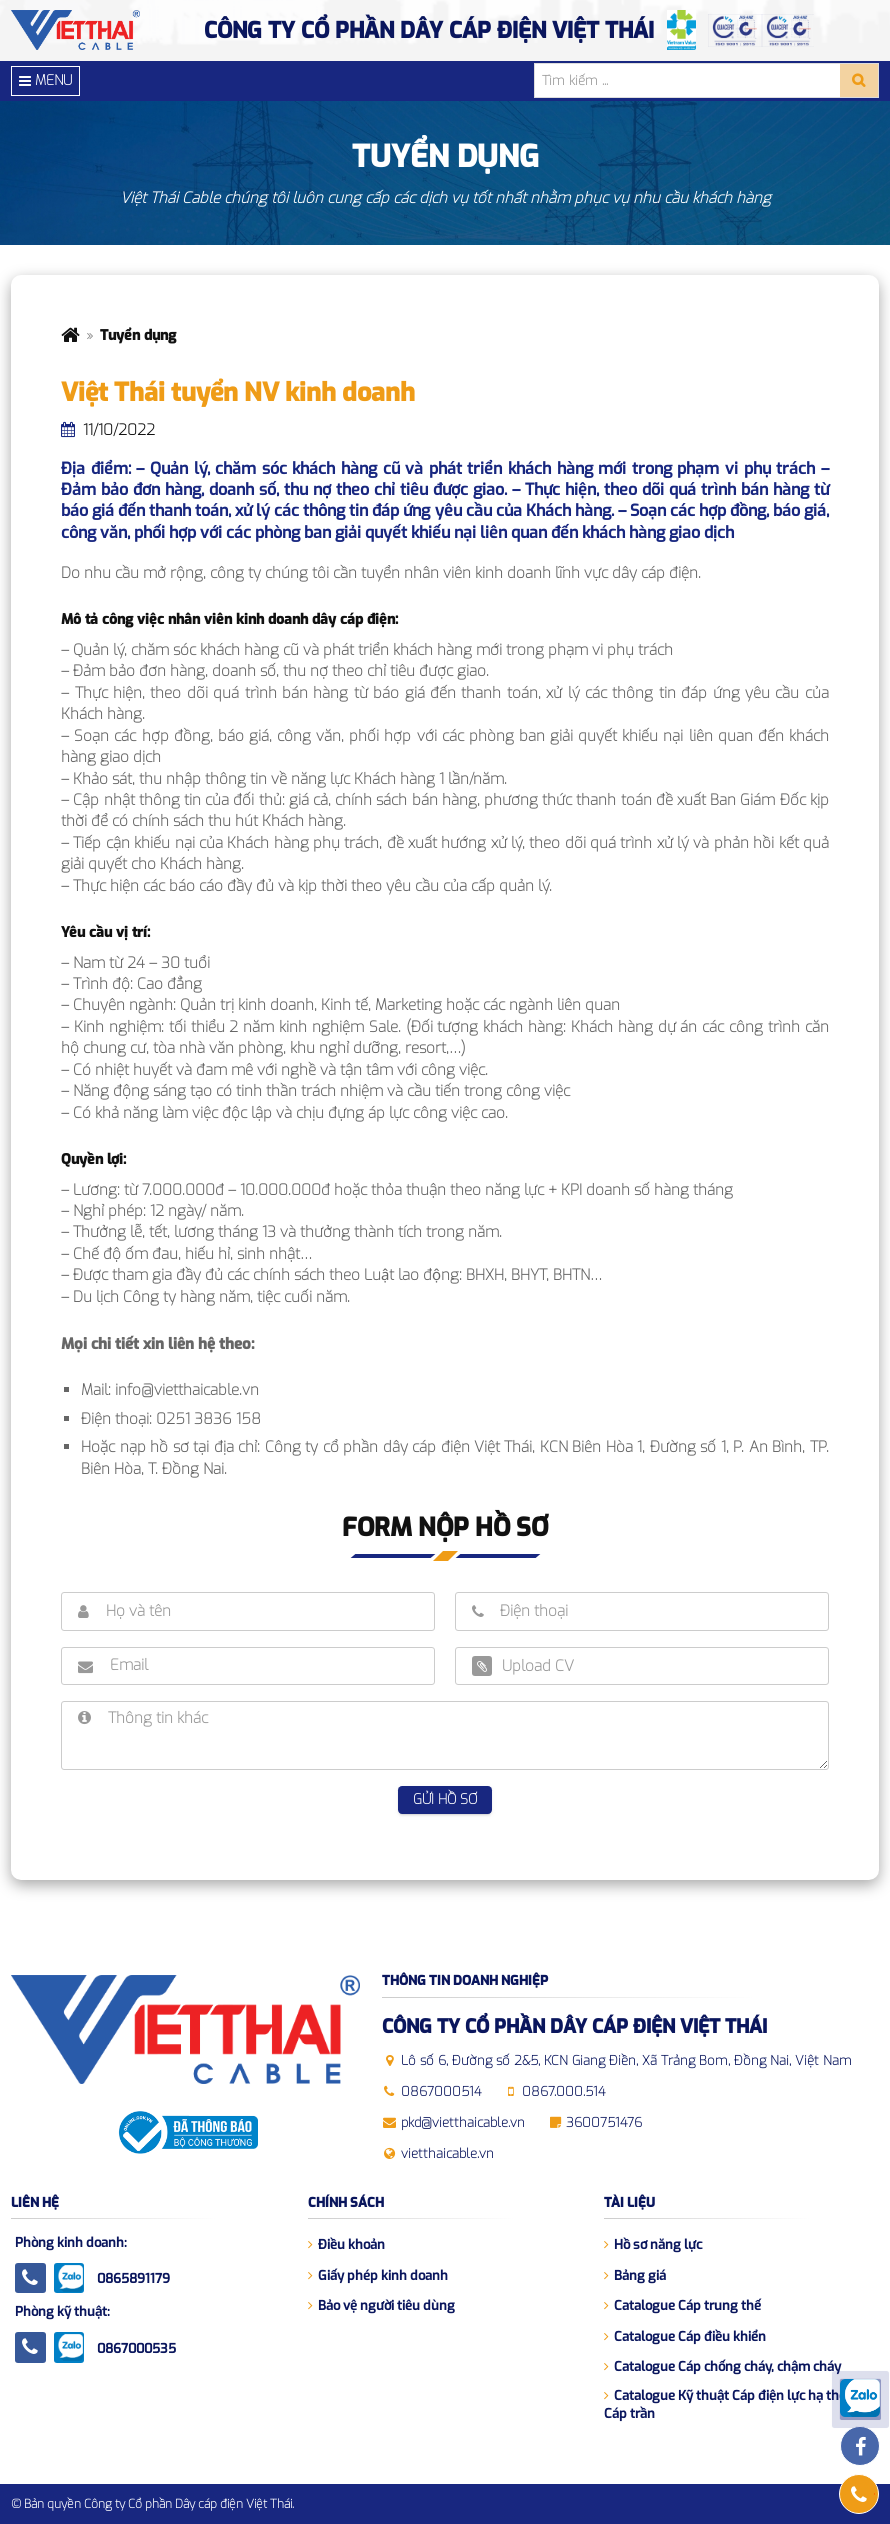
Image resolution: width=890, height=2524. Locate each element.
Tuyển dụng (138, 335)
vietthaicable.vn (447, 2153)
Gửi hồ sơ (445, 1799)
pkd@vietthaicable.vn (463, 2122)
